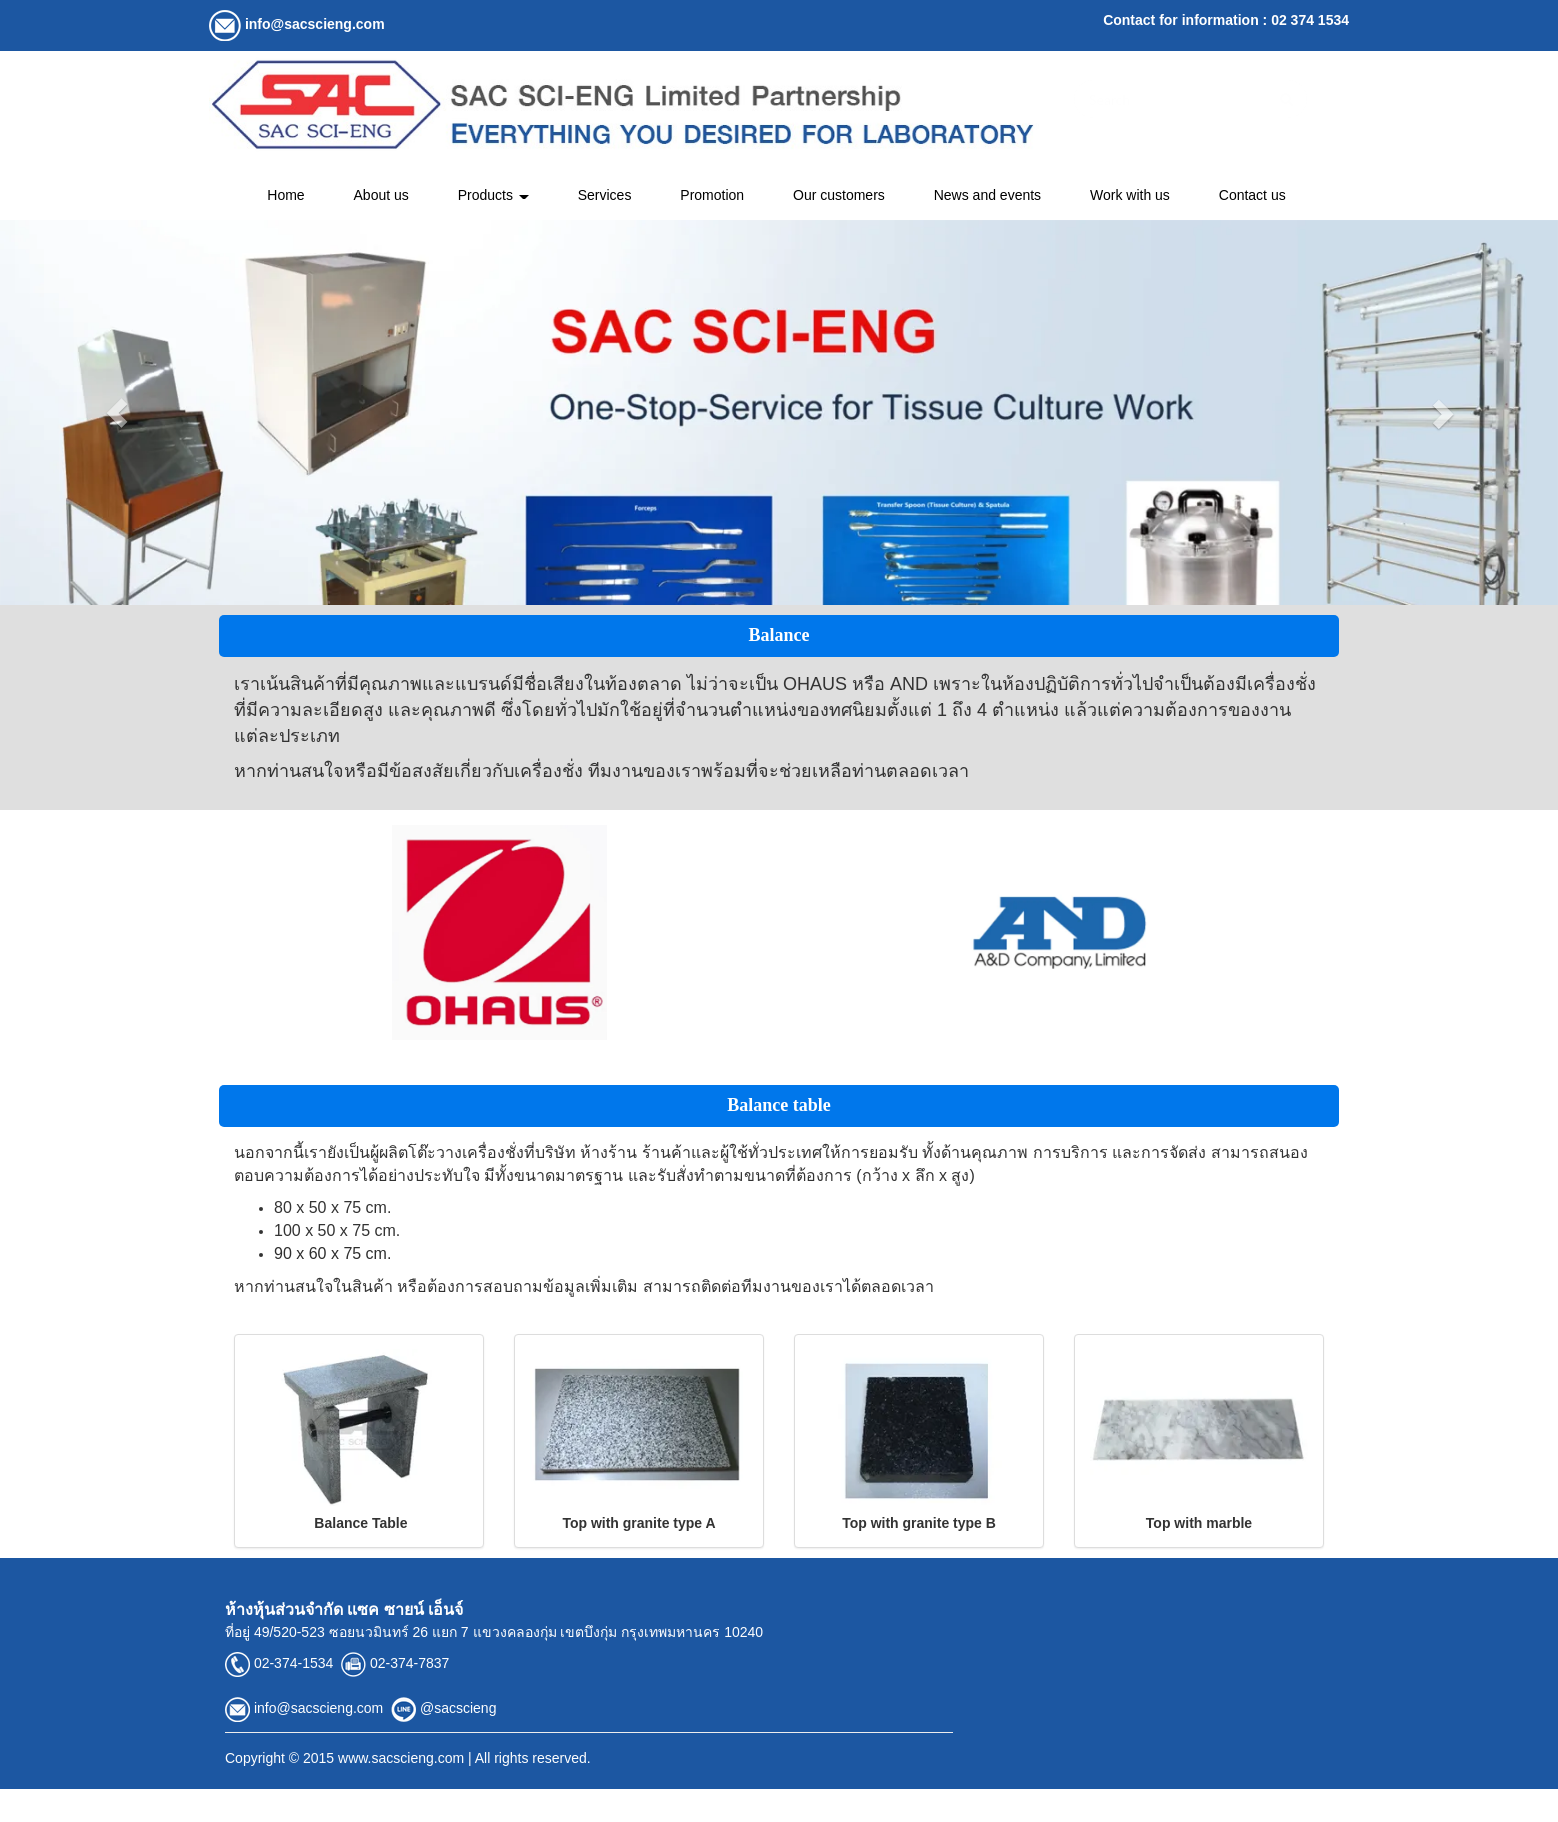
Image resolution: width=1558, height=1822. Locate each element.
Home (285, 195)
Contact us (1252, 195)
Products (493, 195)
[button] (117, 412)
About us (381, 195)
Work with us (1130, 195)
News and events (987, 195)
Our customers (839, 195)
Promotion (712, 195)
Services (605, 195)
